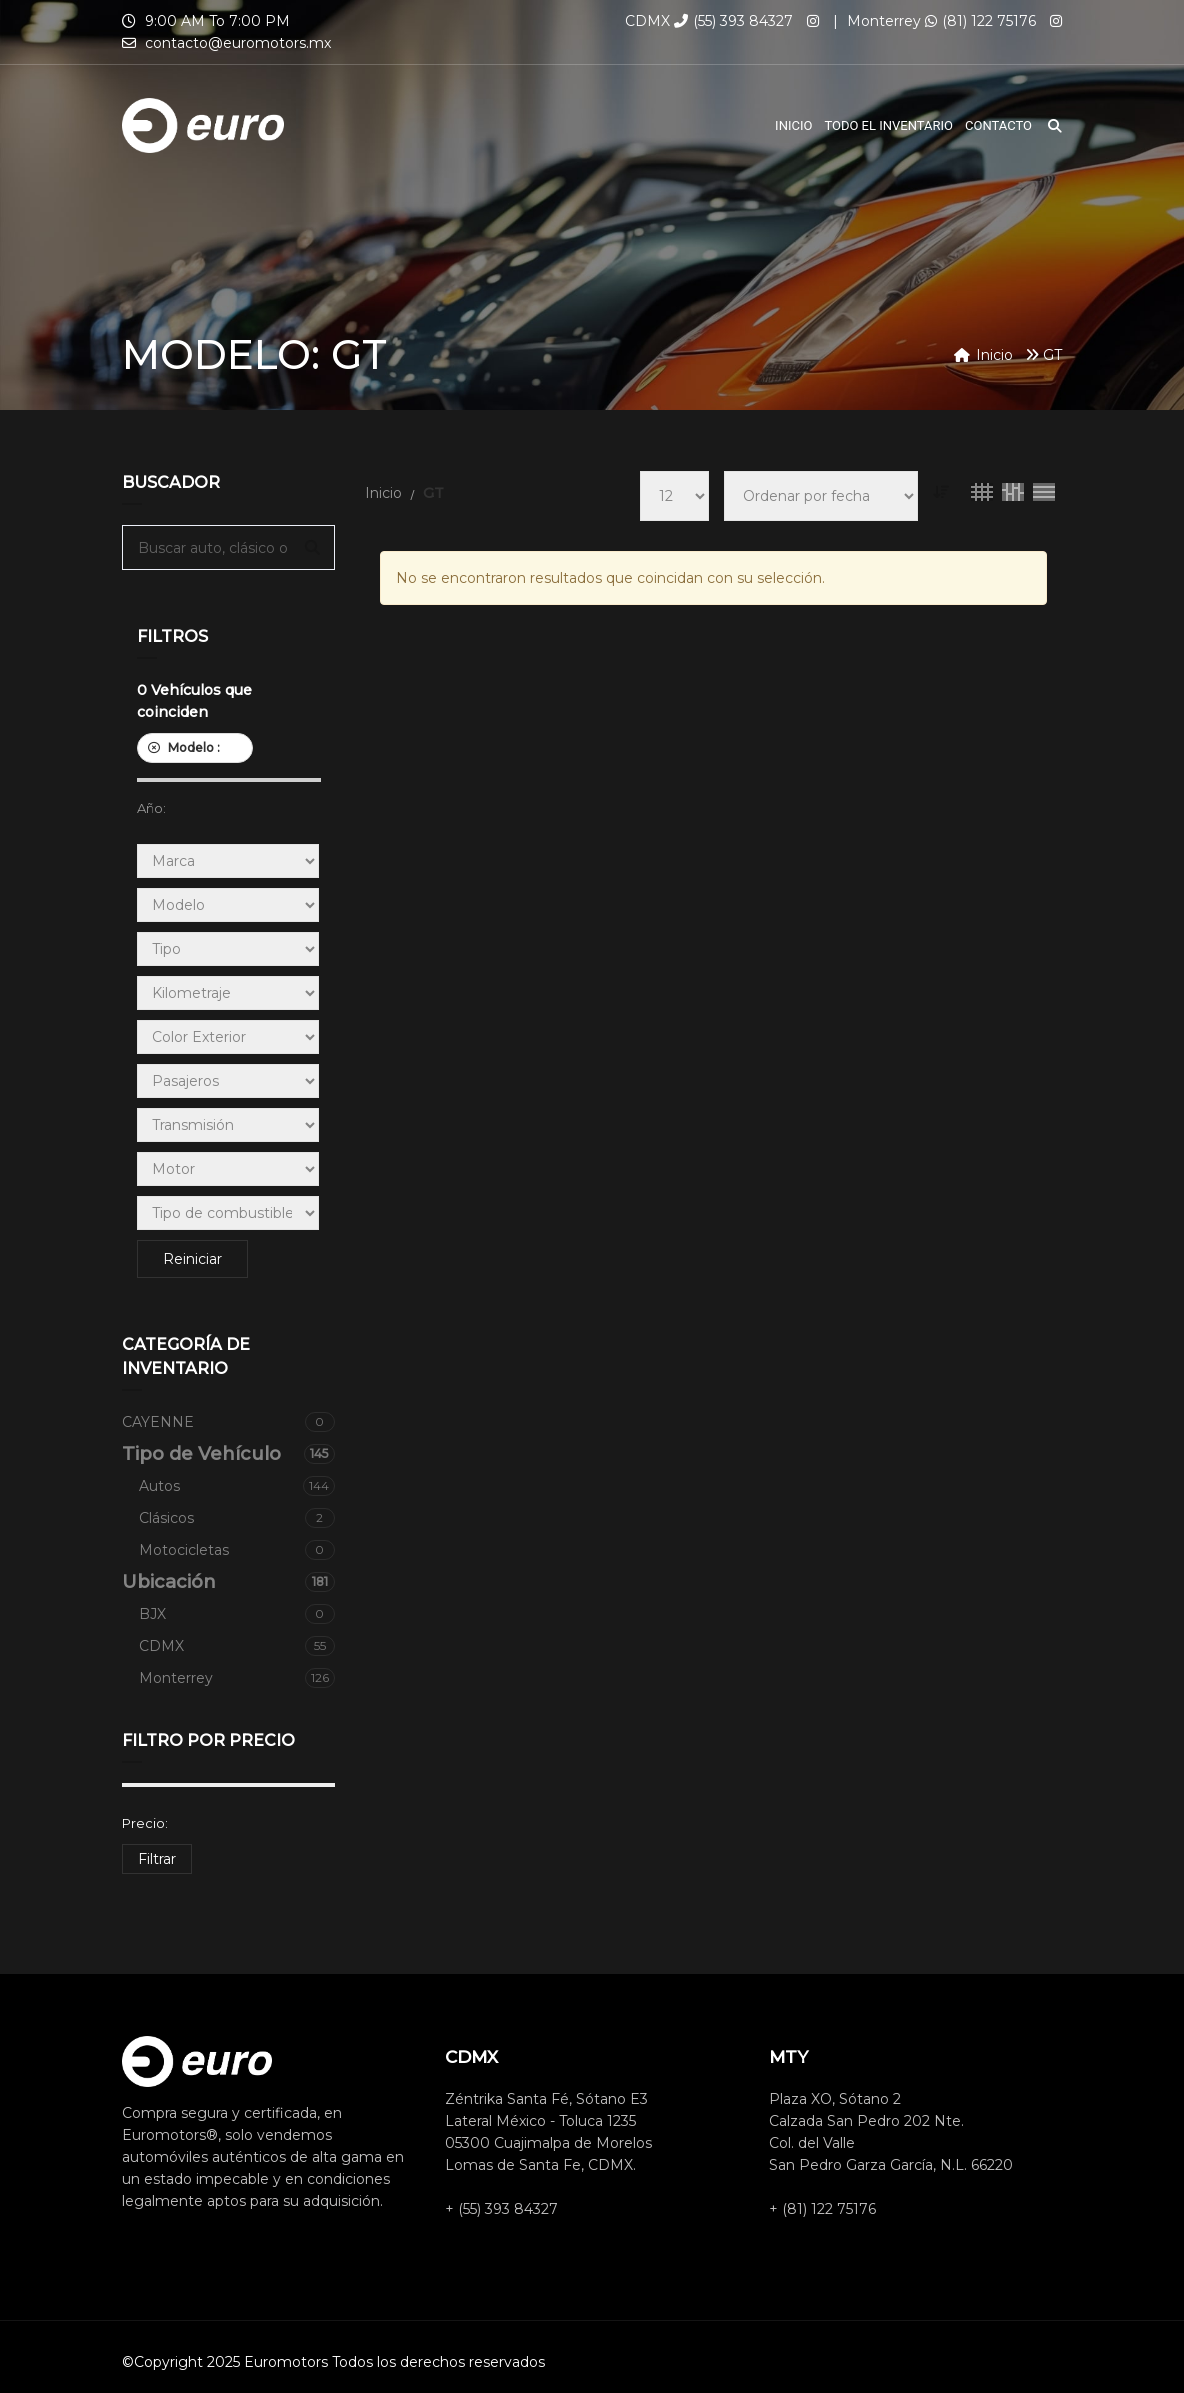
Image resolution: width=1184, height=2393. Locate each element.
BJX (237, 1614)
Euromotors (286, 2362)
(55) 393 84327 (733, 21)
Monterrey (237, 1678)
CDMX (237, 1646)
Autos (237, 1486)
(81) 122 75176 (980, 21)
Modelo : (195, 747)
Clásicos (237, 1518)
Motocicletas (237, 1550)
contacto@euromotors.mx (238, 43)
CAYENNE (228, 1422)
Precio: (145, 1823)
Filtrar (157, 1859)
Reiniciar (192, 1259)
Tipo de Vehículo (228, 1454)
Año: (151, 808)
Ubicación (228, 1582)
